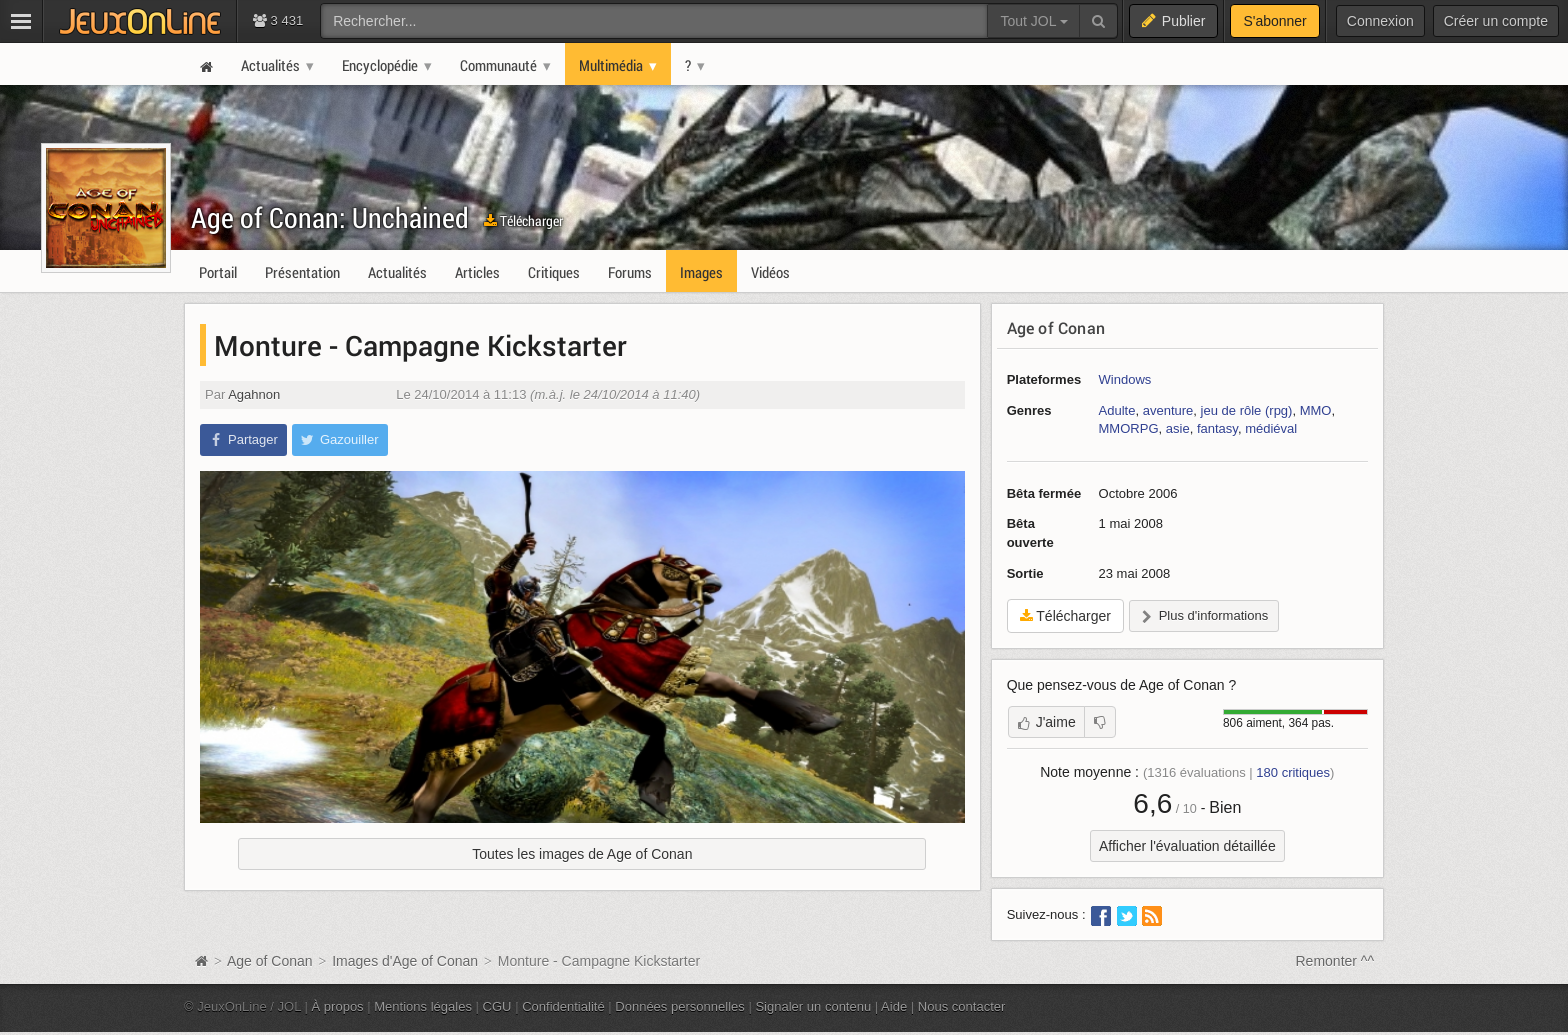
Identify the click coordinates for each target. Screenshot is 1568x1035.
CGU (497, 1006)
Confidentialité (563, 1006)
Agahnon (254, 394)
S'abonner (1274, 21)
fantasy (1217, 428)
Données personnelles (680, 1006)
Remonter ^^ (1335, 961)
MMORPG (1129, 428)
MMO (1316, 410)
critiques (1293, 772)
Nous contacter (962, 1006)
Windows (1125, 379)
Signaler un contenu (813, 1006)
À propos (338, 1006)
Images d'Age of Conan (405, 961)
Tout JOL (1033, 21)
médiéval (1271, 428)
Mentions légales (423, 1006)
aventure (1168, 410)
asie (1178, 428)
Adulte (1117, 410)
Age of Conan (1056, 327)
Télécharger (523, 220)
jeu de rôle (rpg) (1247, 410)
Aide (894, 1006)
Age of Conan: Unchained (330, 217)
